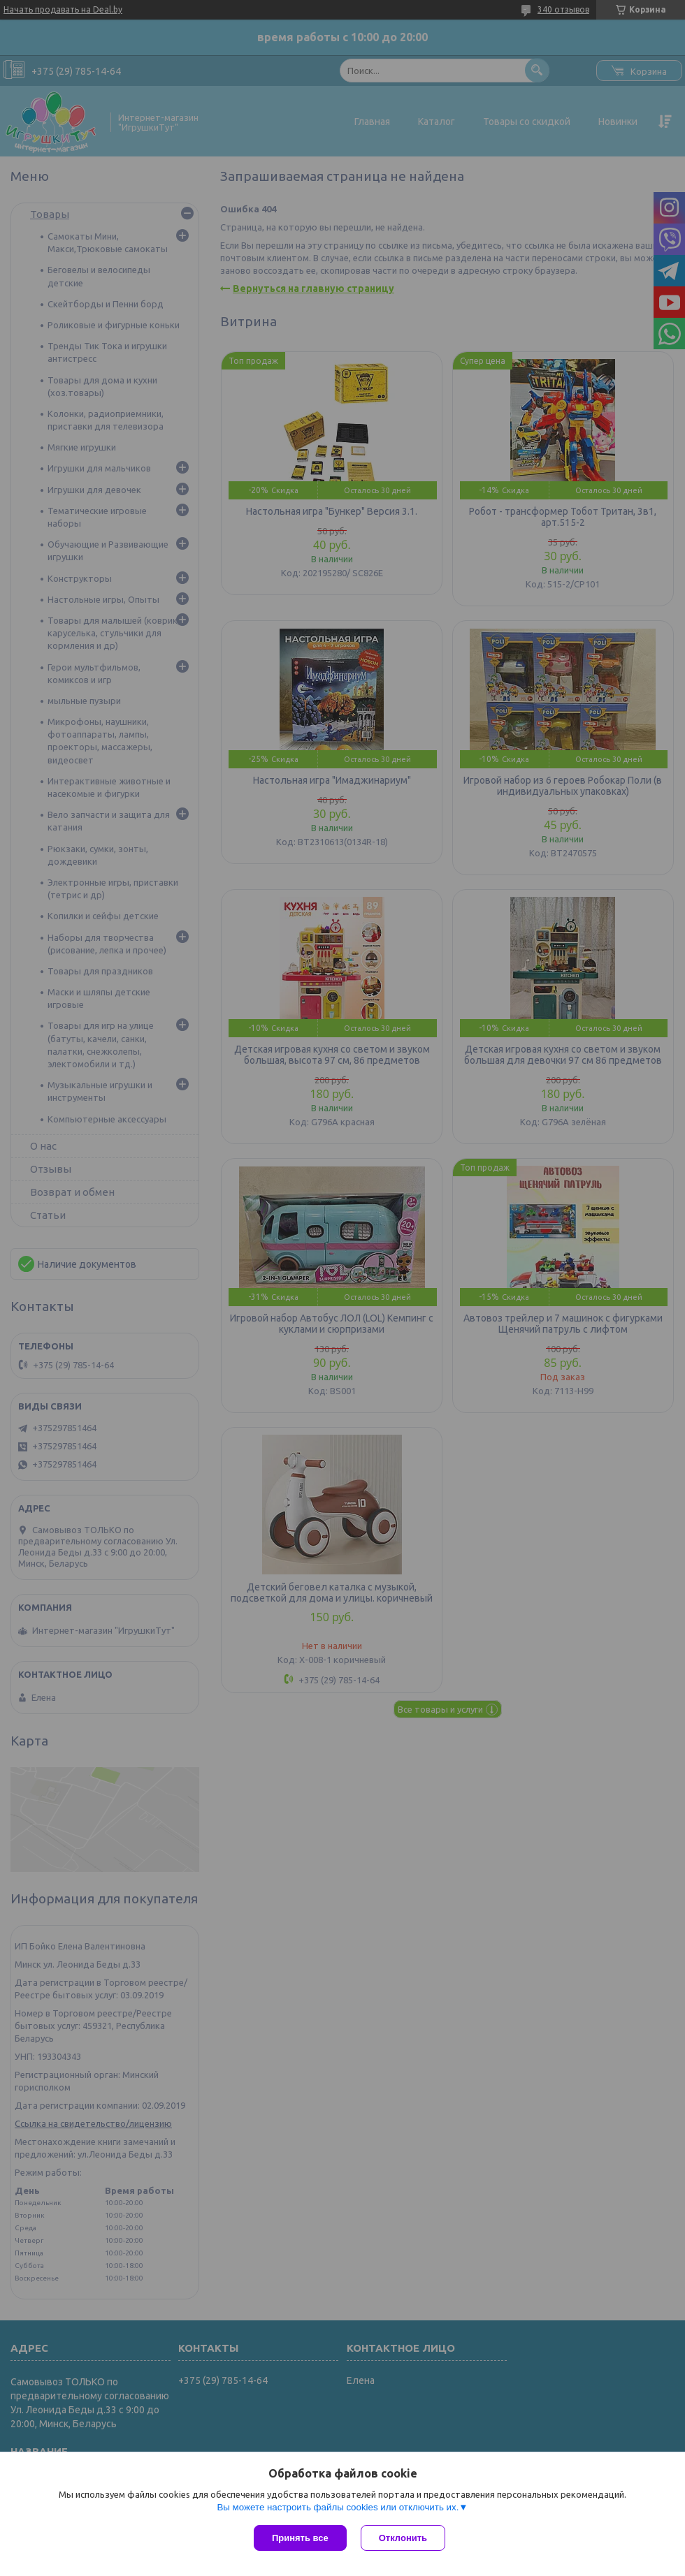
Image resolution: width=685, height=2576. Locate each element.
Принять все (300, 2538)
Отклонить (403, 2538)
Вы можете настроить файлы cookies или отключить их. (338, 2507)
